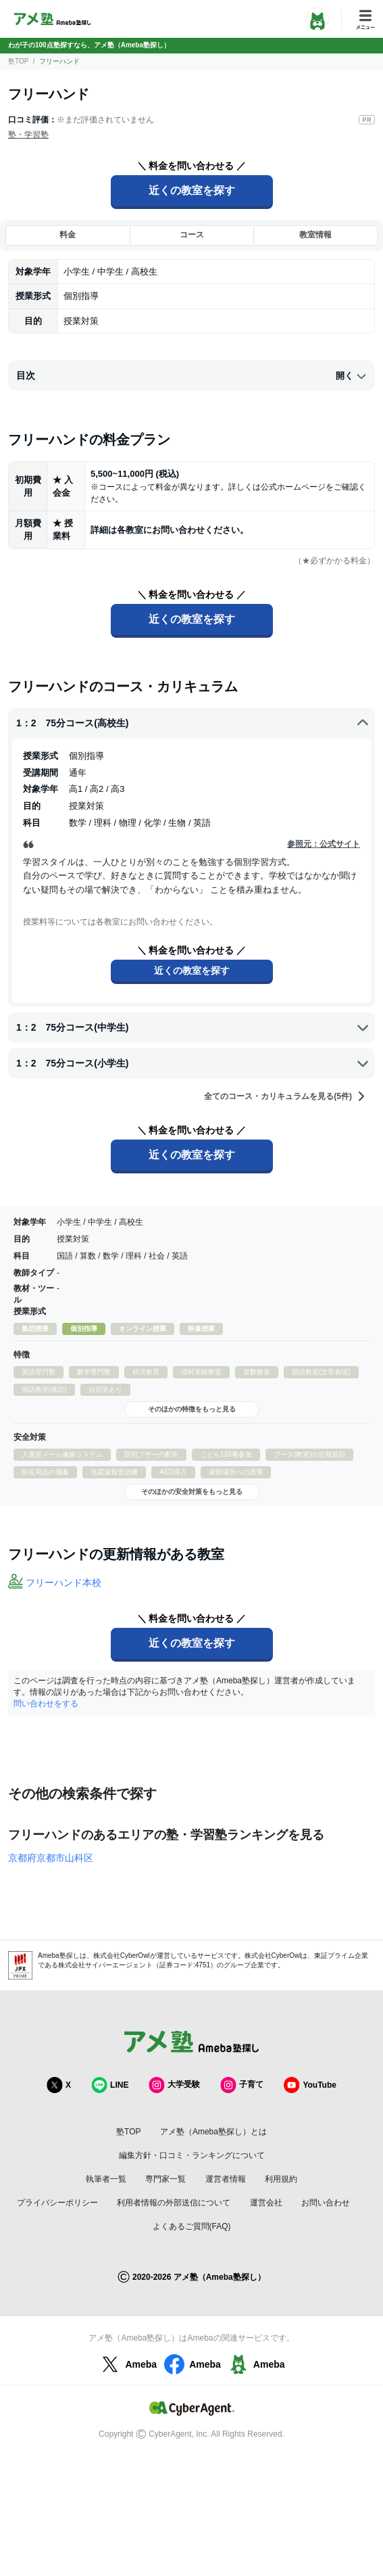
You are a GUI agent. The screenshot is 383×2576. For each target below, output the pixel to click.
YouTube (310, 2084)
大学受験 (174, 2084)
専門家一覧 (165, 2179)
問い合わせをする (46, 1703)
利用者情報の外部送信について (173, 2202)
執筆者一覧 (106, 2179)
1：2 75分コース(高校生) (192, 723)
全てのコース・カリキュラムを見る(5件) (285, 1096)
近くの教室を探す (192, 190)
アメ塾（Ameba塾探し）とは (213, 2131)
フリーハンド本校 (63, 1582)
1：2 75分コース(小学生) (192, 1063)
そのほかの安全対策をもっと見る (191, 1491)
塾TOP (18, 61)
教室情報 (315, 234)
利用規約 (281, 2179)
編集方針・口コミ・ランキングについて (192, 2155)
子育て (241, 2084)
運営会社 (266, 2202)
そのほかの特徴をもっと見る (192, 1409)
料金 (67, 234)
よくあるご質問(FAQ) (192, 2226)
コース (192, 234)
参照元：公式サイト (323, 844)
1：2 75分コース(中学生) (192, 1027)
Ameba (127, 2364)
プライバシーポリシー (57, 2202)
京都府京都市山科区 (50, 1857)
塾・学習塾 (28, 134)
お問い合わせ (325, 2202)
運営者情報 (225, 2179)
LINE (109, 2084)
